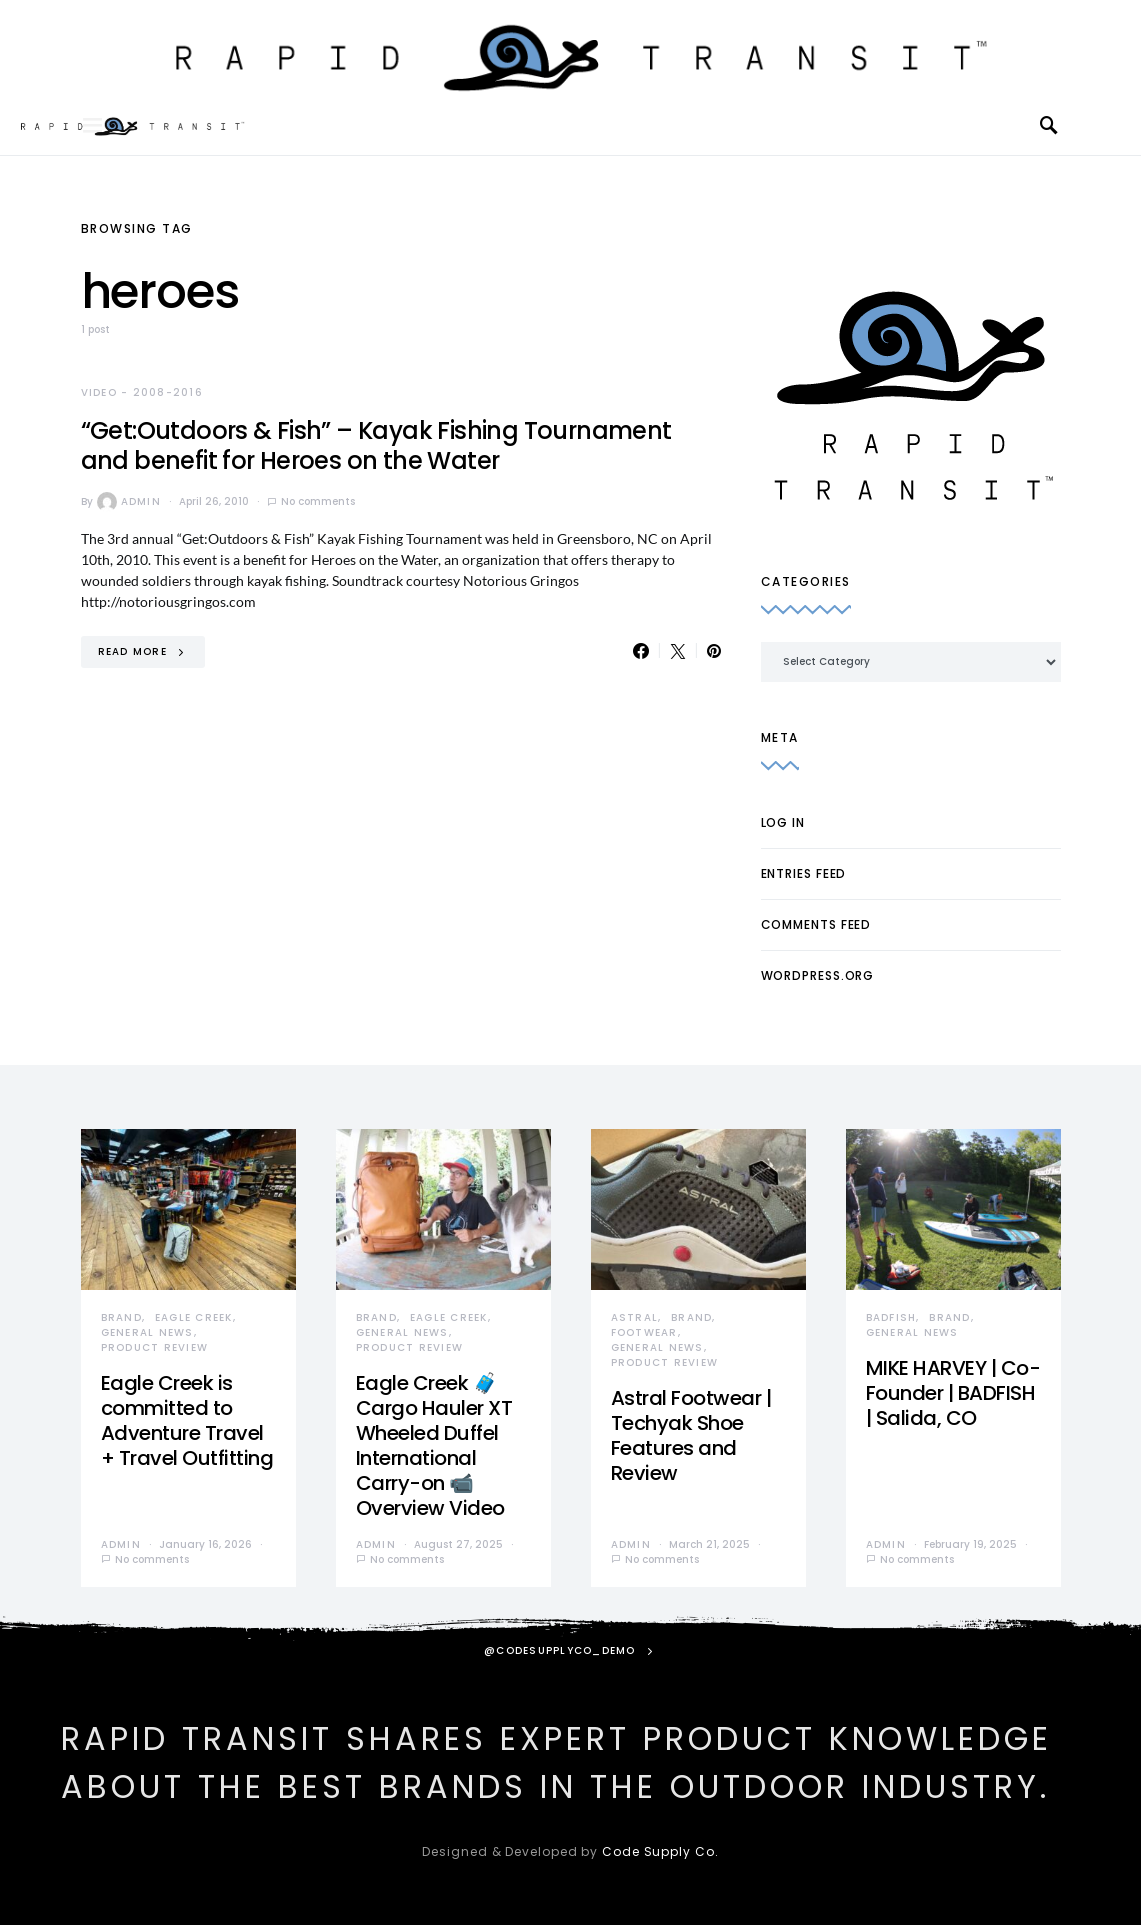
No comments (318, 501)
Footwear (644, 1332)
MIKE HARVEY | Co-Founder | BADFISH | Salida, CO (953, 1393)
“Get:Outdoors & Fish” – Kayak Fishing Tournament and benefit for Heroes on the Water (376, 445)
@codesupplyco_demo (560, 1650)
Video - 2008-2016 (142, 392)
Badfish (891, 1317)
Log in (783, 822)
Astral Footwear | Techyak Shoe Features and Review (691, 1435)
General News (147, 1332)
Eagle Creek (194, 1317)
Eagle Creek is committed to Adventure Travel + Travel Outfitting (187, 1420)
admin (129, 502)
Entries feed (804, 873)
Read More (132, 651)
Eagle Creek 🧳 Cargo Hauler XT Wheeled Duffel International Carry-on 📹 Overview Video (434, 1445)
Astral (635, 1317)
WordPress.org (818, 975)
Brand (121, 1317)
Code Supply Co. (660, 1851)
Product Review (155, 1347)
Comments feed (816, 924)
